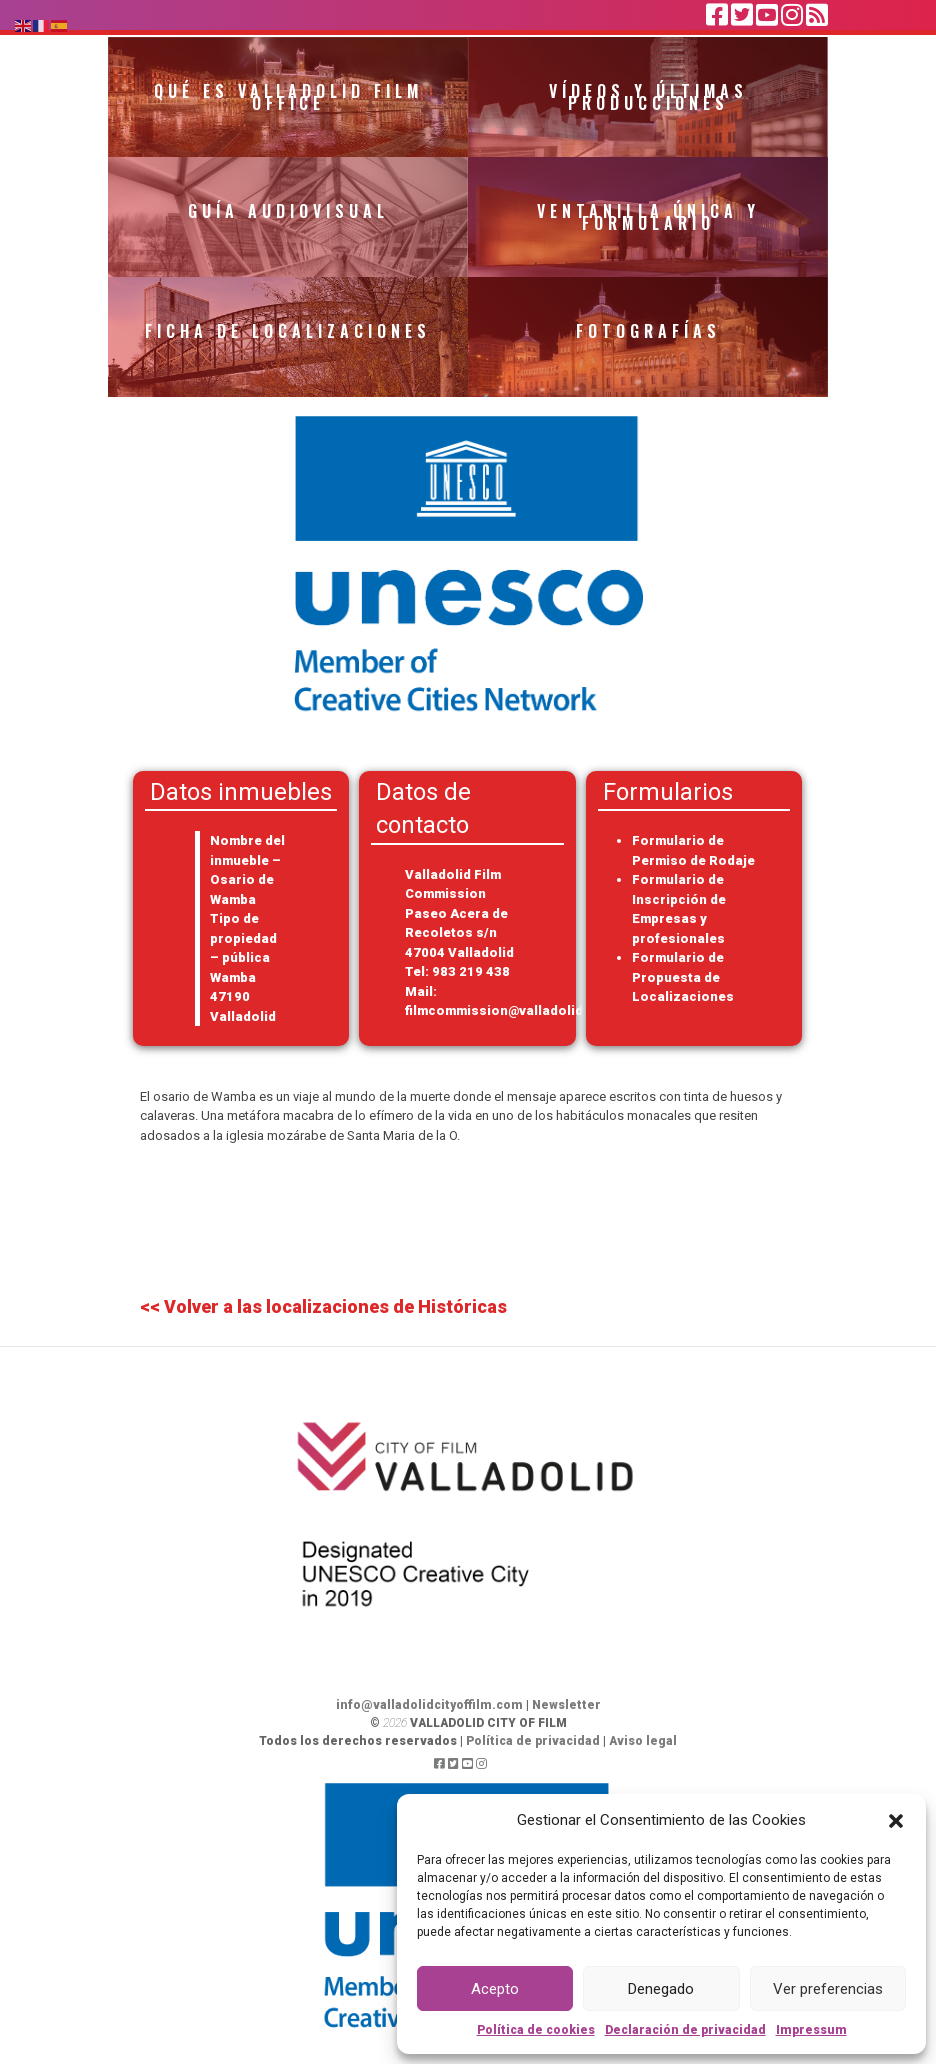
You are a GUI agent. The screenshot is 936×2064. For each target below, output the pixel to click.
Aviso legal (643, 1741)
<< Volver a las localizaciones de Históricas (323, 1306)
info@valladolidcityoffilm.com (429, 1705)
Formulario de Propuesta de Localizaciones (683, 977)
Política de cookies (536, 2030)
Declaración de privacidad (685, 2030)
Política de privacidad (533, 1741)
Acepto (495, 1989)
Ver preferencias (828, 1989)
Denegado (661, 1989)
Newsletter (566, 1705)
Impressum (811, 2030)
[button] (896, 1820)
